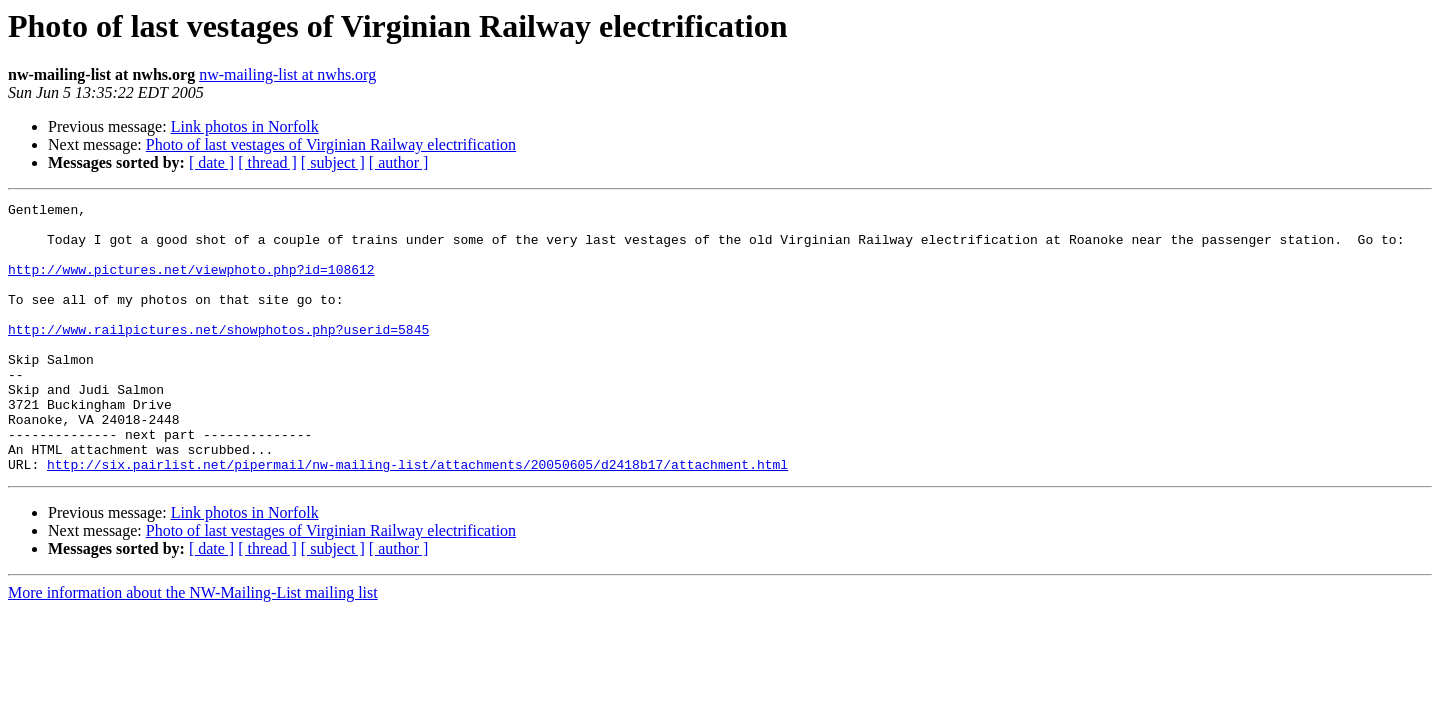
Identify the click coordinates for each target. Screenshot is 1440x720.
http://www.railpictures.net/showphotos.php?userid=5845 (218, 356)
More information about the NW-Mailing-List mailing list (193, 646)
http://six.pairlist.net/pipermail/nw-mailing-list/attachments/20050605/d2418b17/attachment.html (417, 518)
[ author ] (399, 162)
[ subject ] (333, 162)
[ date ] (211, 162)
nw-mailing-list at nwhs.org (287, 74)
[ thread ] (267, 162)
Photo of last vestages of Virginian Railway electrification (331, 144)
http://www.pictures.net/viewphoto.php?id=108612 (191, 284)
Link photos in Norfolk (245, 126)
